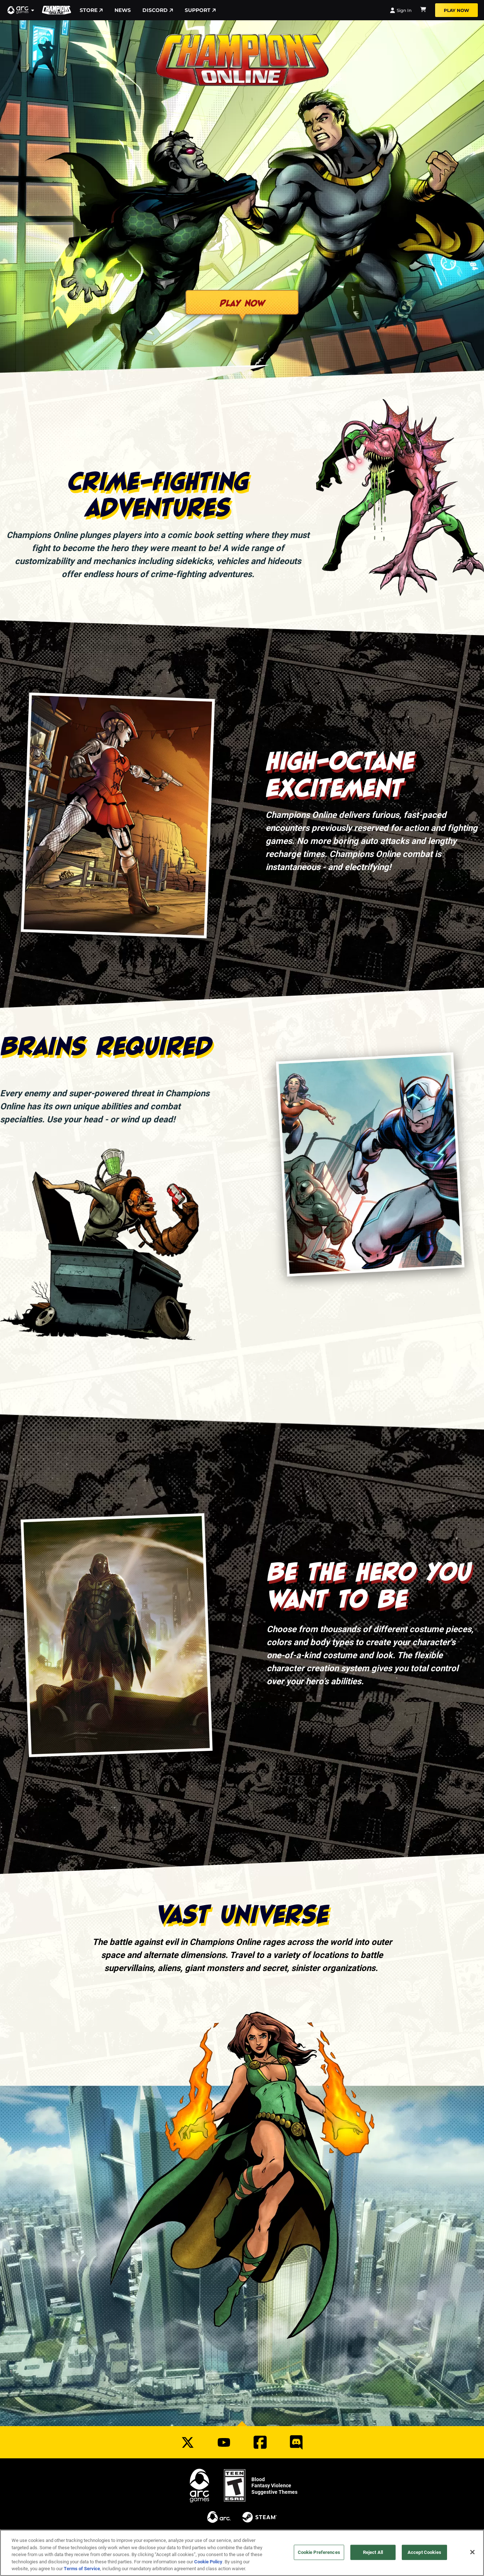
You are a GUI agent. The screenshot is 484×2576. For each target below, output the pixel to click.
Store (91, 10)
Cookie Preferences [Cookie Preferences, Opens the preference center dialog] (319, 2552)
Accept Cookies (424, 2552)
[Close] (472, 2552)
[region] (242, 2553)
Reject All (373, 2552)
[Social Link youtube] (223, 2442)
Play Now (456, 10)
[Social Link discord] (296, 2442)
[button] (21, 10)
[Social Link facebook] (260, 2442)
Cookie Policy (208, 2561)
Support (200, 10)
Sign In (401, 10)
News (122, 10)
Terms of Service (82, 2568)
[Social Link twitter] (187, 2442)
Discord (157, 10)
